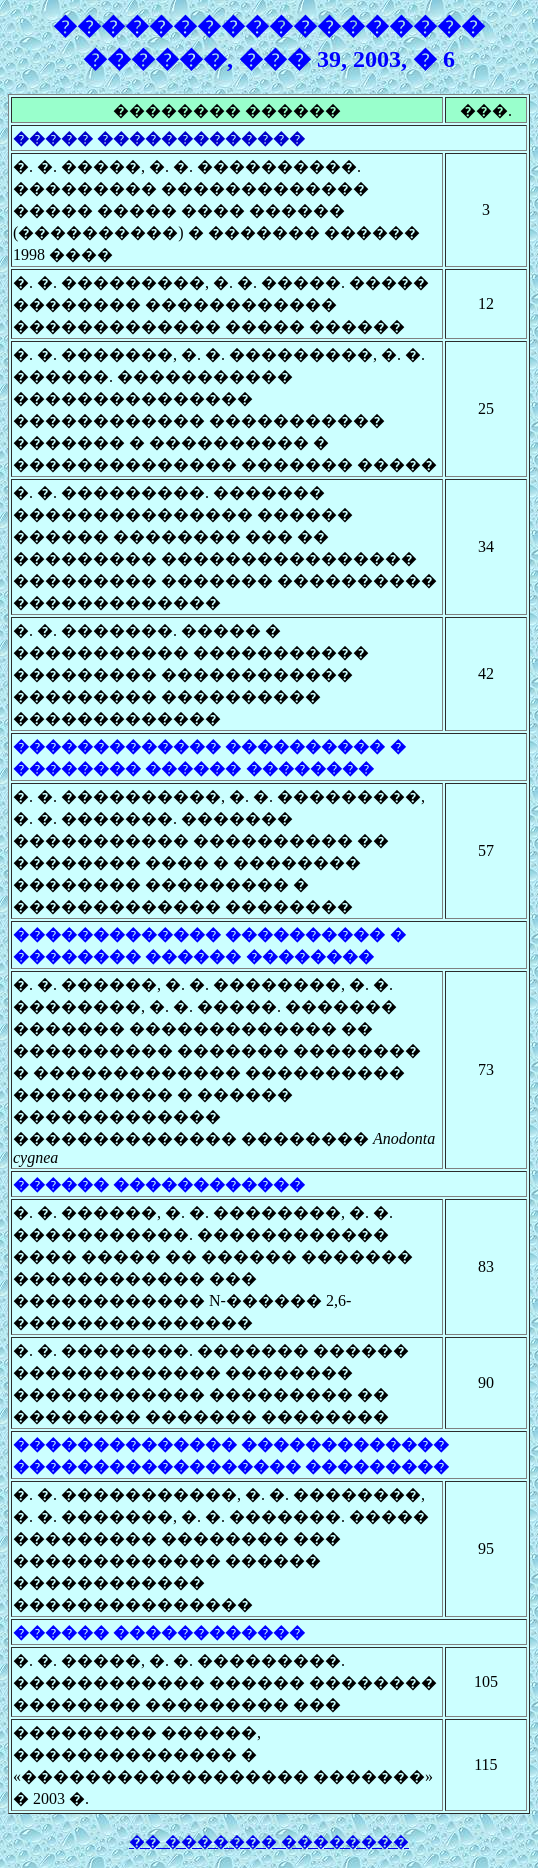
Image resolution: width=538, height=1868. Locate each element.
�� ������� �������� (269, 1841)
